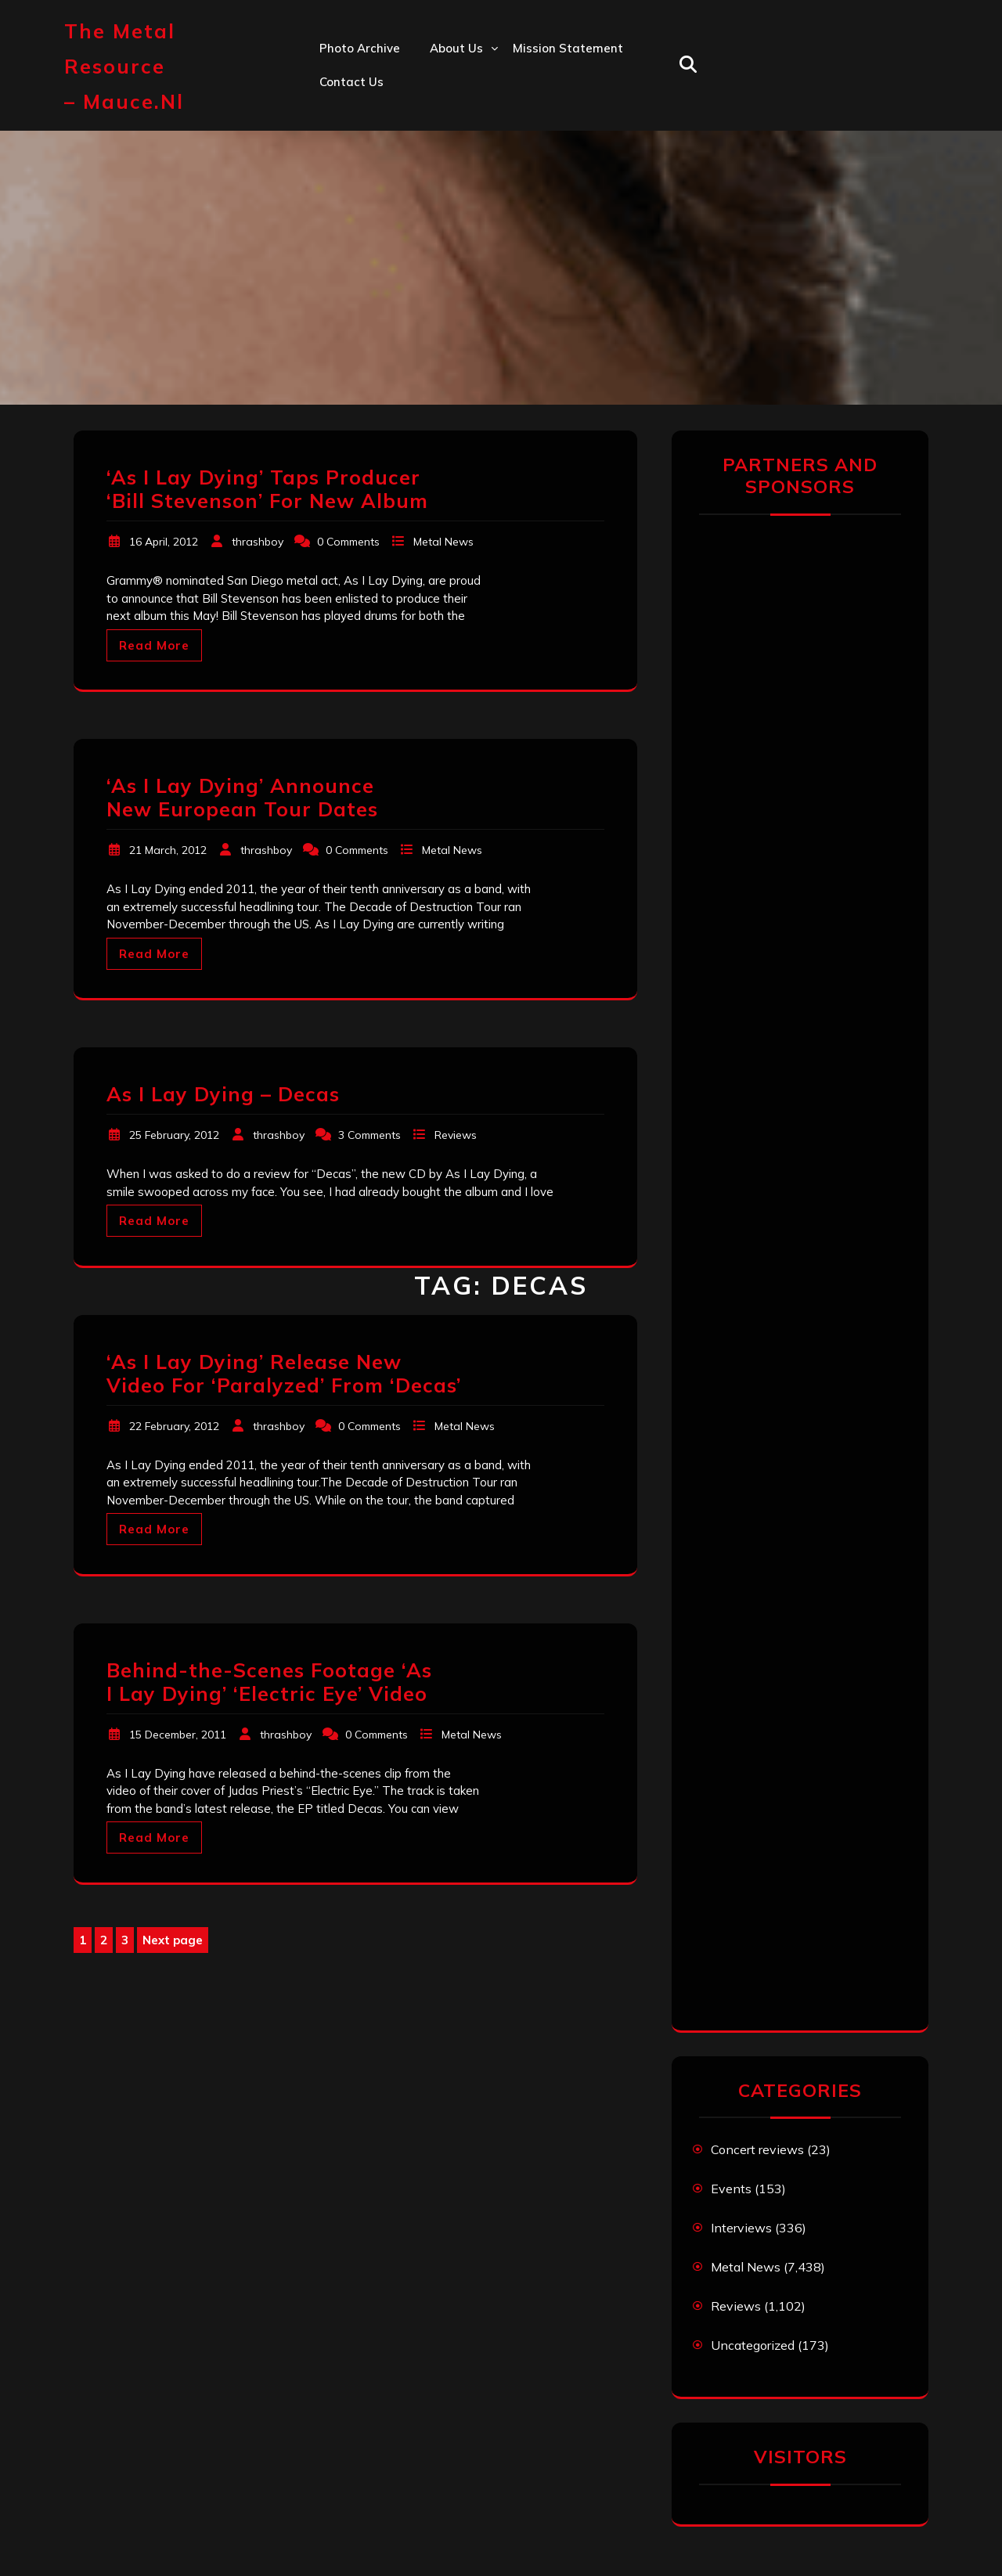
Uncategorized (753, 2345)
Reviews (455, 1135)
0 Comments (348, 542)
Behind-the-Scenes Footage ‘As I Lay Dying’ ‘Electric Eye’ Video (269, 1682)
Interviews (741, 2228)
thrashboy (257, 542)
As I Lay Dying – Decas (223, 1094)
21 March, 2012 (168, 850)
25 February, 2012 (174, 1135)
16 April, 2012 (163, 542)
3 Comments (369, 1135)
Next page (172, 1940)
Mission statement (568, 48)
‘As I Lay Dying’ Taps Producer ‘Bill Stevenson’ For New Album (267, 489)
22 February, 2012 (174, 1426)
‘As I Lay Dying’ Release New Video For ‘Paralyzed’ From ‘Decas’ (283, 1373)
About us (456, 48)
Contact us (351, 81)
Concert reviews (757, 2149)
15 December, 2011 (177, 1735)
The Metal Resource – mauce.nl (124, 66)
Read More (154, 645)
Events (731, 2188)
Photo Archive (359, 48)
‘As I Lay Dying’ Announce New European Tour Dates (242, 797)
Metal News (443, 542)
